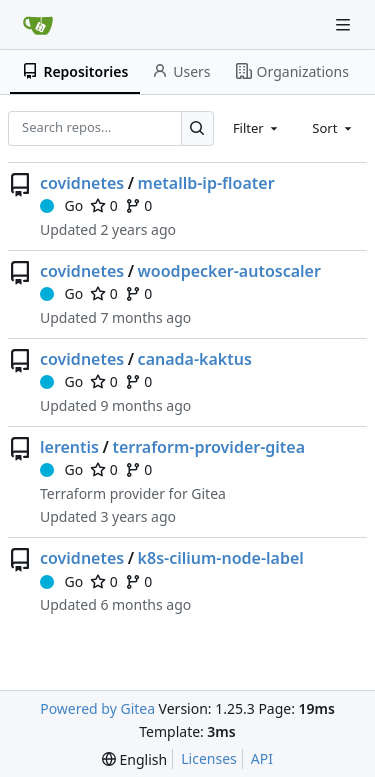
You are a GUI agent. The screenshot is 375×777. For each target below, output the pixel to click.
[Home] (38, 25)
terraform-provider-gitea (208, 447)
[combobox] (257, 128)
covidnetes (82, 183)
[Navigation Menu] (345, 24)
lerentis (69, 447)
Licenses (209, 758)
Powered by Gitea (97, 708)
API (262, 758)
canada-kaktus (195, 359)
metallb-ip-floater (206, 183)
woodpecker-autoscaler (229, 271)
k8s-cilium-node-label (221, 558)
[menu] (134, 759)
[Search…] (197, 128)
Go (61, 205)
